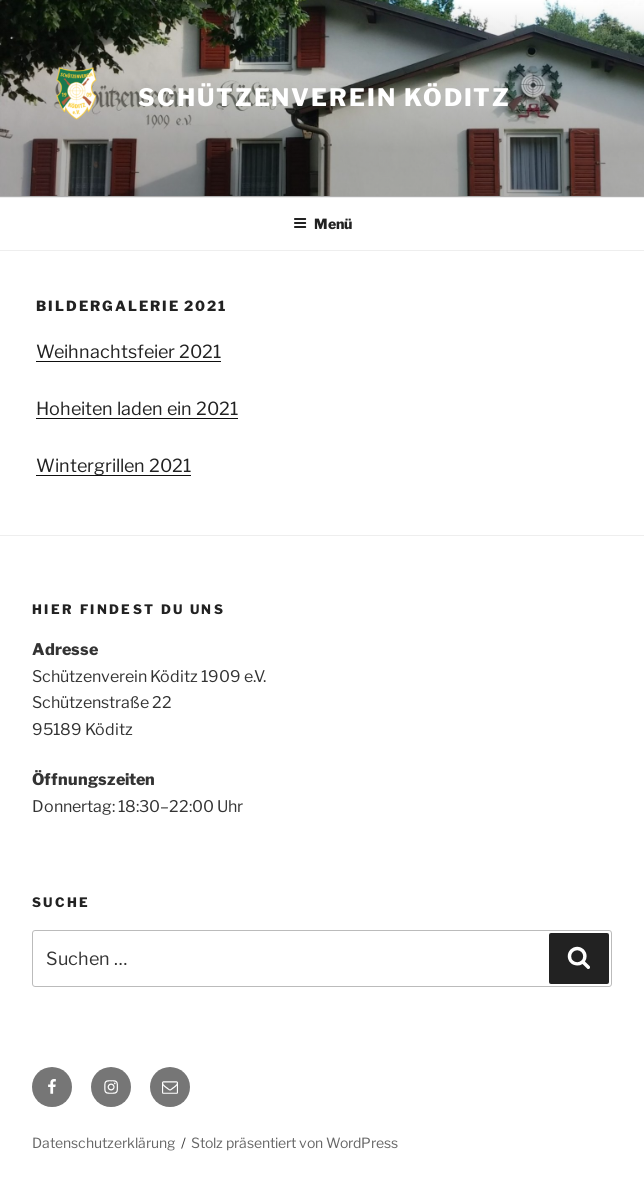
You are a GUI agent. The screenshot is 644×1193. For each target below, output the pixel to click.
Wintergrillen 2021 (113, 465)
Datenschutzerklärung (103, 1142)
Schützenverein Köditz (324, 97)
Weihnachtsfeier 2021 (128, 351)
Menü (322, 223)
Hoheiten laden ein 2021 (137, 408)
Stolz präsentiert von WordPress (294, 1142)
